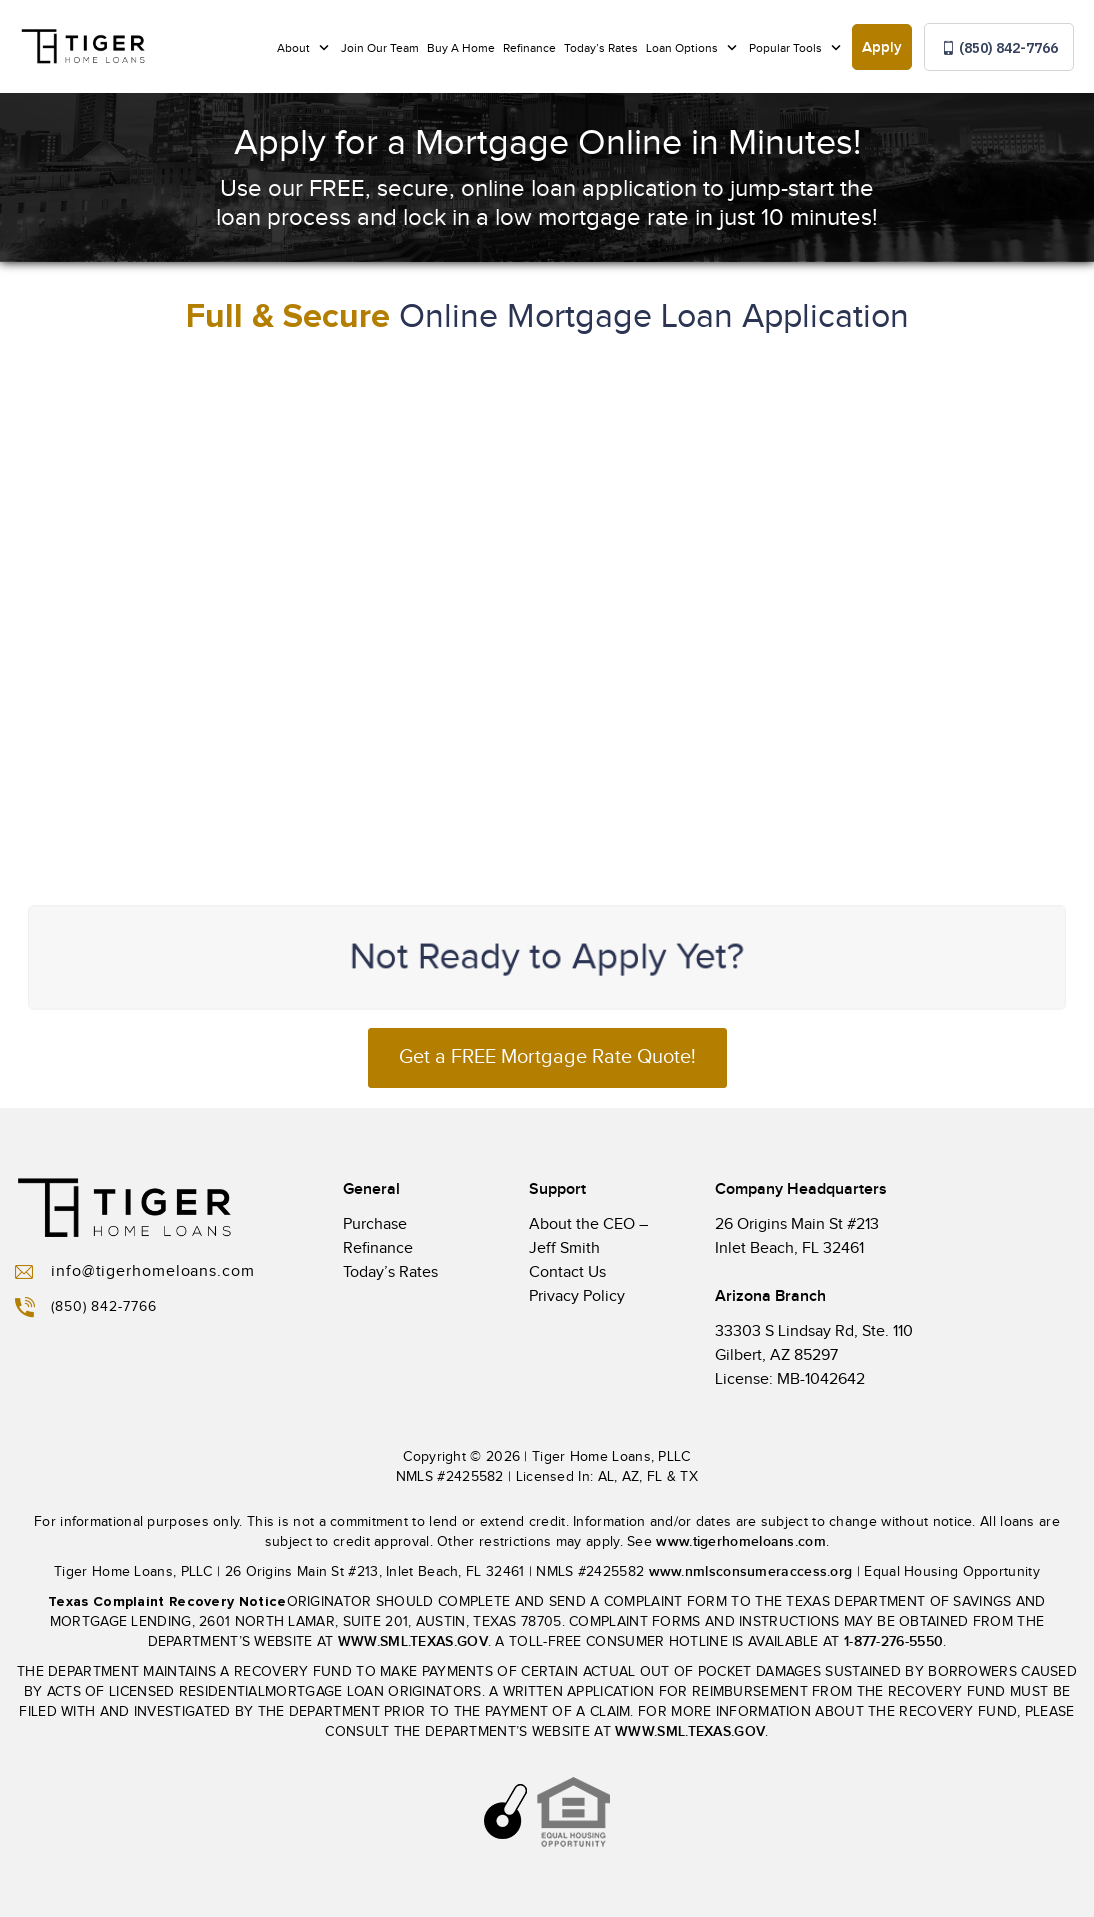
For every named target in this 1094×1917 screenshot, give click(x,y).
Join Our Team (380, 48)
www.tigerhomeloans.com (741, 1541)
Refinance (529, 48)
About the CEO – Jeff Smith (588, 1236)
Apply (882, 48)
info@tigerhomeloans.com (135, 1272)
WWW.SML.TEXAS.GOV (413, 1641)
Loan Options (683, 48)
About (295, 48)
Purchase (375, 1224)
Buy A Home (461, 48)
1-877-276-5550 (893, 1641)
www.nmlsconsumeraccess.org (751, 1571)
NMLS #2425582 (450, 1477)
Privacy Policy (577, 1296)
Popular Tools (787, 48)
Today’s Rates (601, 48)
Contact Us (567, 1272)
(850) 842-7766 (999, 48)
